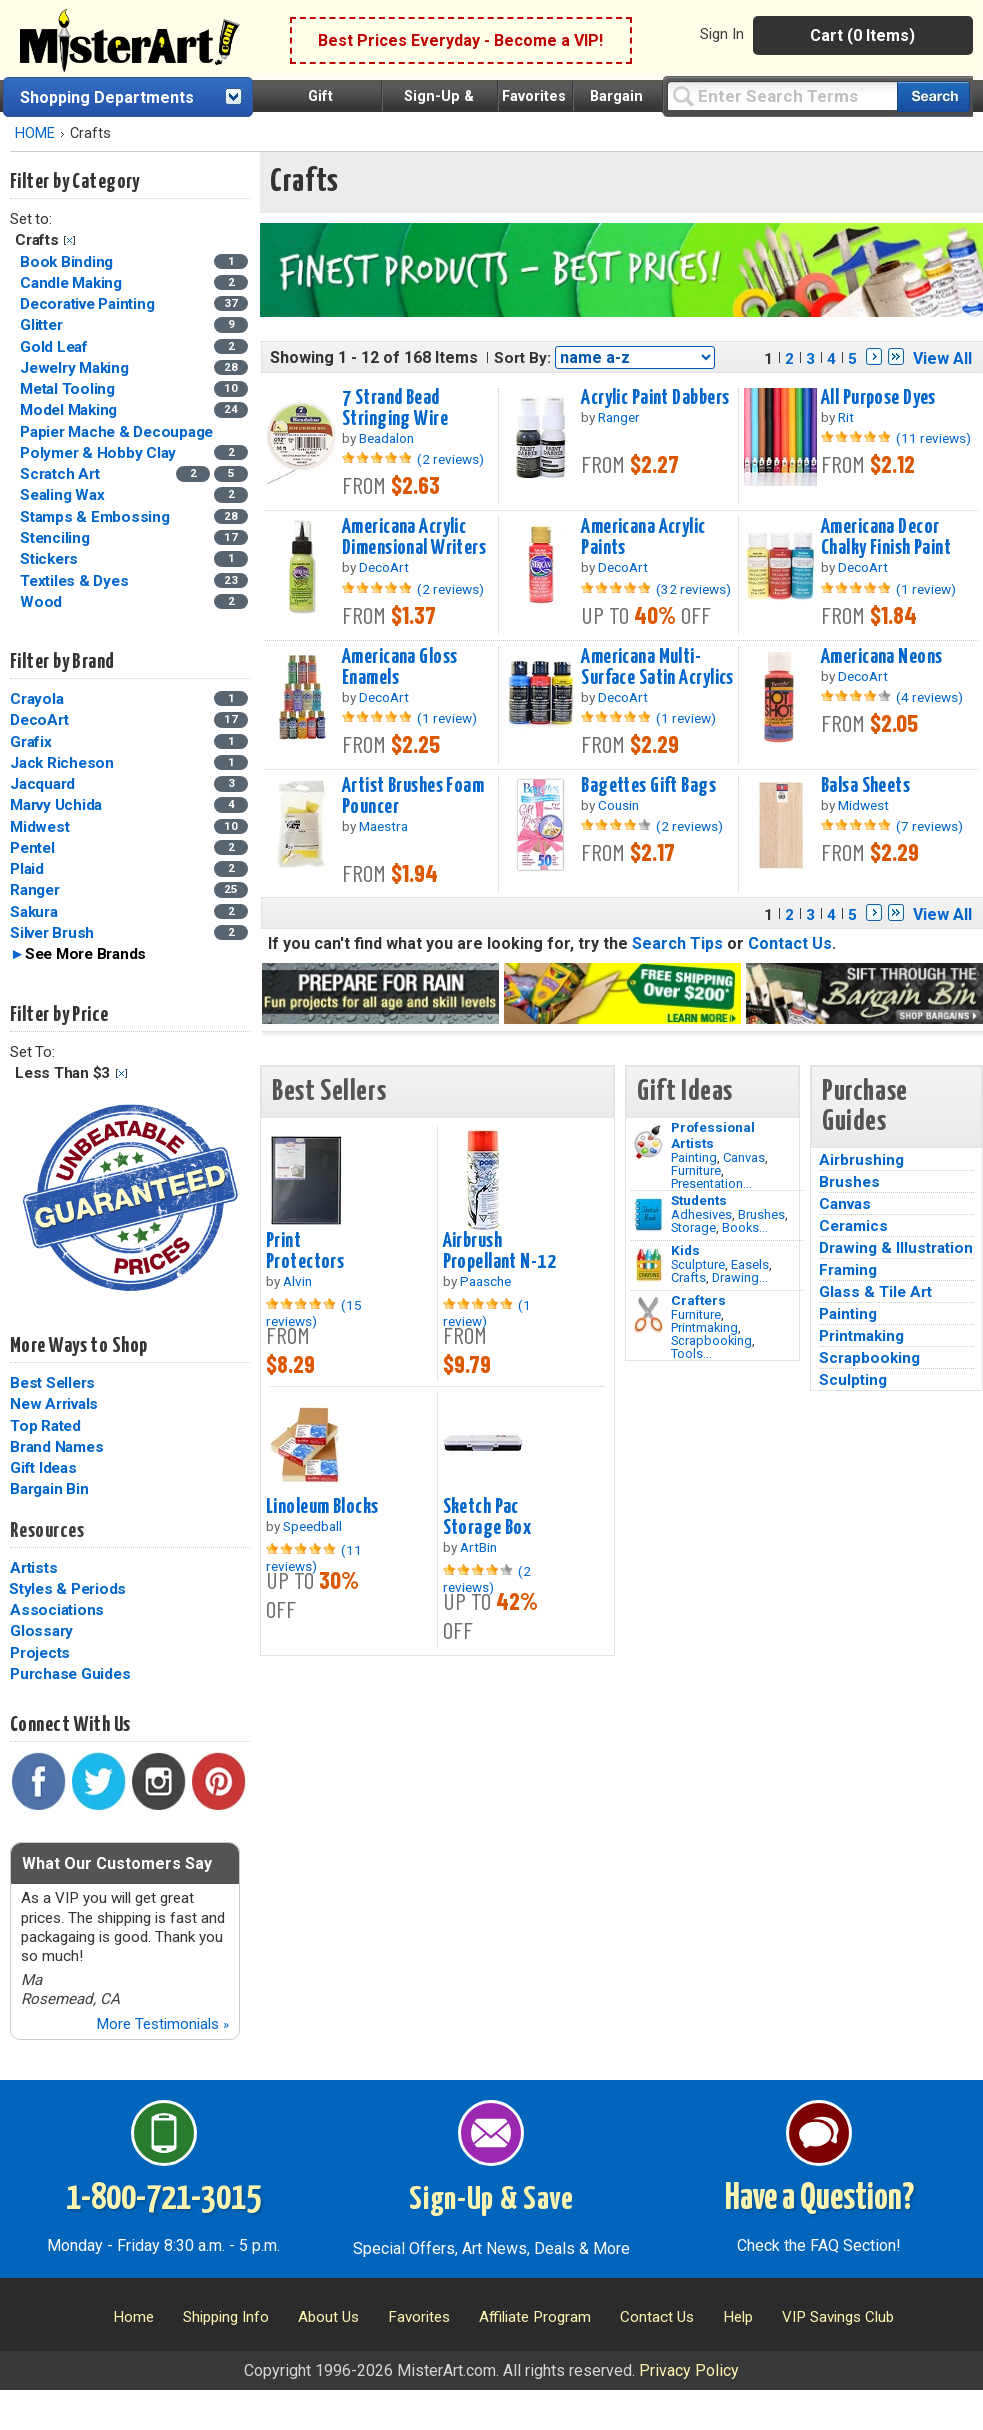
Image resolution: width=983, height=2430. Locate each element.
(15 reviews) (314, 1313)
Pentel (32, 848)
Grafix (31, 742)
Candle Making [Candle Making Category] (73, 283)
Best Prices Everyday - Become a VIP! (460, 40)
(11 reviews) (933, 438)
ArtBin (478, 1547)
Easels (750, 1264)
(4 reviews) (929, 697)
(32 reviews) (693, 589)
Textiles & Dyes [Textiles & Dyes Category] (76, 581)
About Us (328, 2317)
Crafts (688, 1277)
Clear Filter (69, 240)
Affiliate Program (535, 2317)
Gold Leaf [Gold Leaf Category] (56, 347)
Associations (57, 1610)
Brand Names (56, 1447)
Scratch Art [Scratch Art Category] (61, 474)
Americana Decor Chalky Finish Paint (886, 537)
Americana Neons (881, 657)
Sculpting (853, 1380)
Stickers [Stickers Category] (51, 559)
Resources (47, 1531)
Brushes (761, 1214)
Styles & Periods (67, 1589)
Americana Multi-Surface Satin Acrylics (657, 667)
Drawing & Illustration (896, 1248)
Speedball (312, 1526)
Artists (33, 1568)
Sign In (722, 34)
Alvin (297, 1281)
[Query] (782, 95)
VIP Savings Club (838, 2317)
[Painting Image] (648, 1142)
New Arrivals (54, 1404)
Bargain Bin (49, 1489)
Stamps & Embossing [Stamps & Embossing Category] (96, 517)
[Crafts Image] (648, 1265)
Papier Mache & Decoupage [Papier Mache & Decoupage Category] (118, 432)
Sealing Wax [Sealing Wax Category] (64, 495)
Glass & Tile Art (875, 1292)
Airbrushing (861, 1160)
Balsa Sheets (865, 786)
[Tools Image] (648, 1315)
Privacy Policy (689, 2370)
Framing (848, 1270)
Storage (693, 1227)
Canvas (744, 1157)
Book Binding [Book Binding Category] (68, 262)
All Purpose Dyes (878, 398)
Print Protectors (305, 1251)
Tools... (691, 1353)
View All (942, 358)
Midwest (39, 827)
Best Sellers (52, 1383)
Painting (694, 1157)
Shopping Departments (107, 97)
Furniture (696, 1170)
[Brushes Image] (648, 1215)
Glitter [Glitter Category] (43, 325)
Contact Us (790, 943)
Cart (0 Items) (862, 35)
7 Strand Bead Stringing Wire (395, 408)
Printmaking (704, 1327)
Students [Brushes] (699, 1200)
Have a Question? (819, 2199)
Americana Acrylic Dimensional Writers (414, 537)
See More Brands (85, 954)
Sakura (34, 912)
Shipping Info (226, 2317)
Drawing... (740, 1277)
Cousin (618, 805)
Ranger (35, 890)
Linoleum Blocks (322, 1507)
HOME (35, 133)
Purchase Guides (70, 1674)
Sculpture (698, 1264)
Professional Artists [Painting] (713, 1135)
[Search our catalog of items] (933, 96)
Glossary (41, 1631)
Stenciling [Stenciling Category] (56, 538)
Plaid (27, 869)
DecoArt (39, 720)
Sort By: (522, 358)
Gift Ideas (43, 1468)
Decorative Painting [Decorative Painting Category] (89, 304)
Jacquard (42, 784)
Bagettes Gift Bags (648, 786)
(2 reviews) (450, 459)
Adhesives (701, 1214)
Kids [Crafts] (685, 1250)
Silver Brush (52, 933)
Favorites (534, 96)
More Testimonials (162, 2024)
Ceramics (853, 1226)
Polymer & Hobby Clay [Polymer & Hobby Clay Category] (100, 453)
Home (133, 2317)
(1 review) (926, 589)
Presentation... (711, 1183)
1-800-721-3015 (163, 2199)
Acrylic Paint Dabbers (655, 398)
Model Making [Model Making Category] (70, 410)
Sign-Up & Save (491, 2200)
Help (738, 2317)
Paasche (485, 1281)
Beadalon (386, 438)
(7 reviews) (929, 826)
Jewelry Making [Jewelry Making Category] (76, 368)
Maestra (383, 826)
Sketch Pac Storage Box (487, 1517)
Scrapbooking (711, 1340)
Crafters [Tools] (698, 1300)
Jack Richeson (62, 763)
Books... (745, 1227)
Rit (846, 417)
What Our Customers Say (117, 1863)
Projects (40, 1653)
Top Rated (45, 1426)
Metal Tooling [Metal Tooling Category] (69, 389)
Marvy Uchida (56, 805)
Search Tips (677, 943)
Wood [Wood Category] (43, 602)
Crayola (36, 699)
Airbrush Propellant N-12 (499, 1251)
